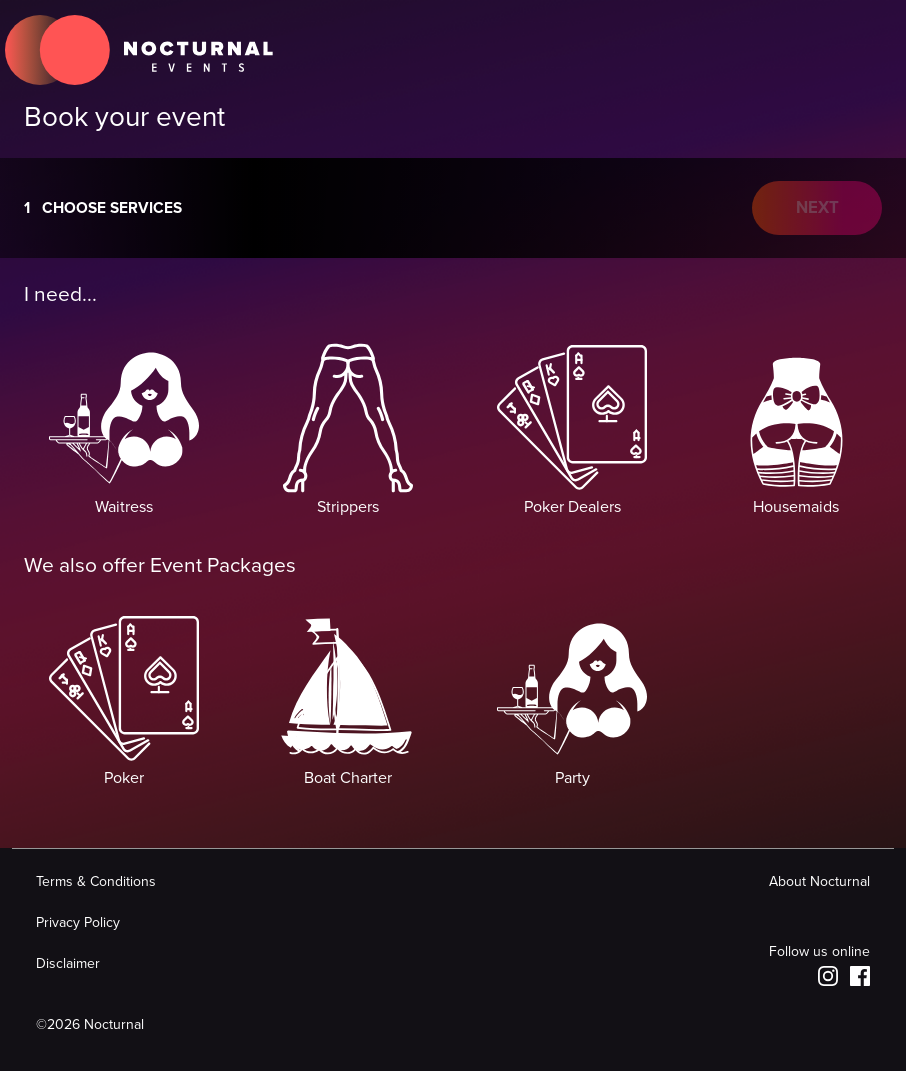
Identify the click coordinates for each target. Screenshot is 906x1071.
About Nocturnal (819, 881)
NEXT (817, 208)
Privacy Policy (78, 922)
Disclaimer (68, 963)
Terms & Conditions (96, 881)
